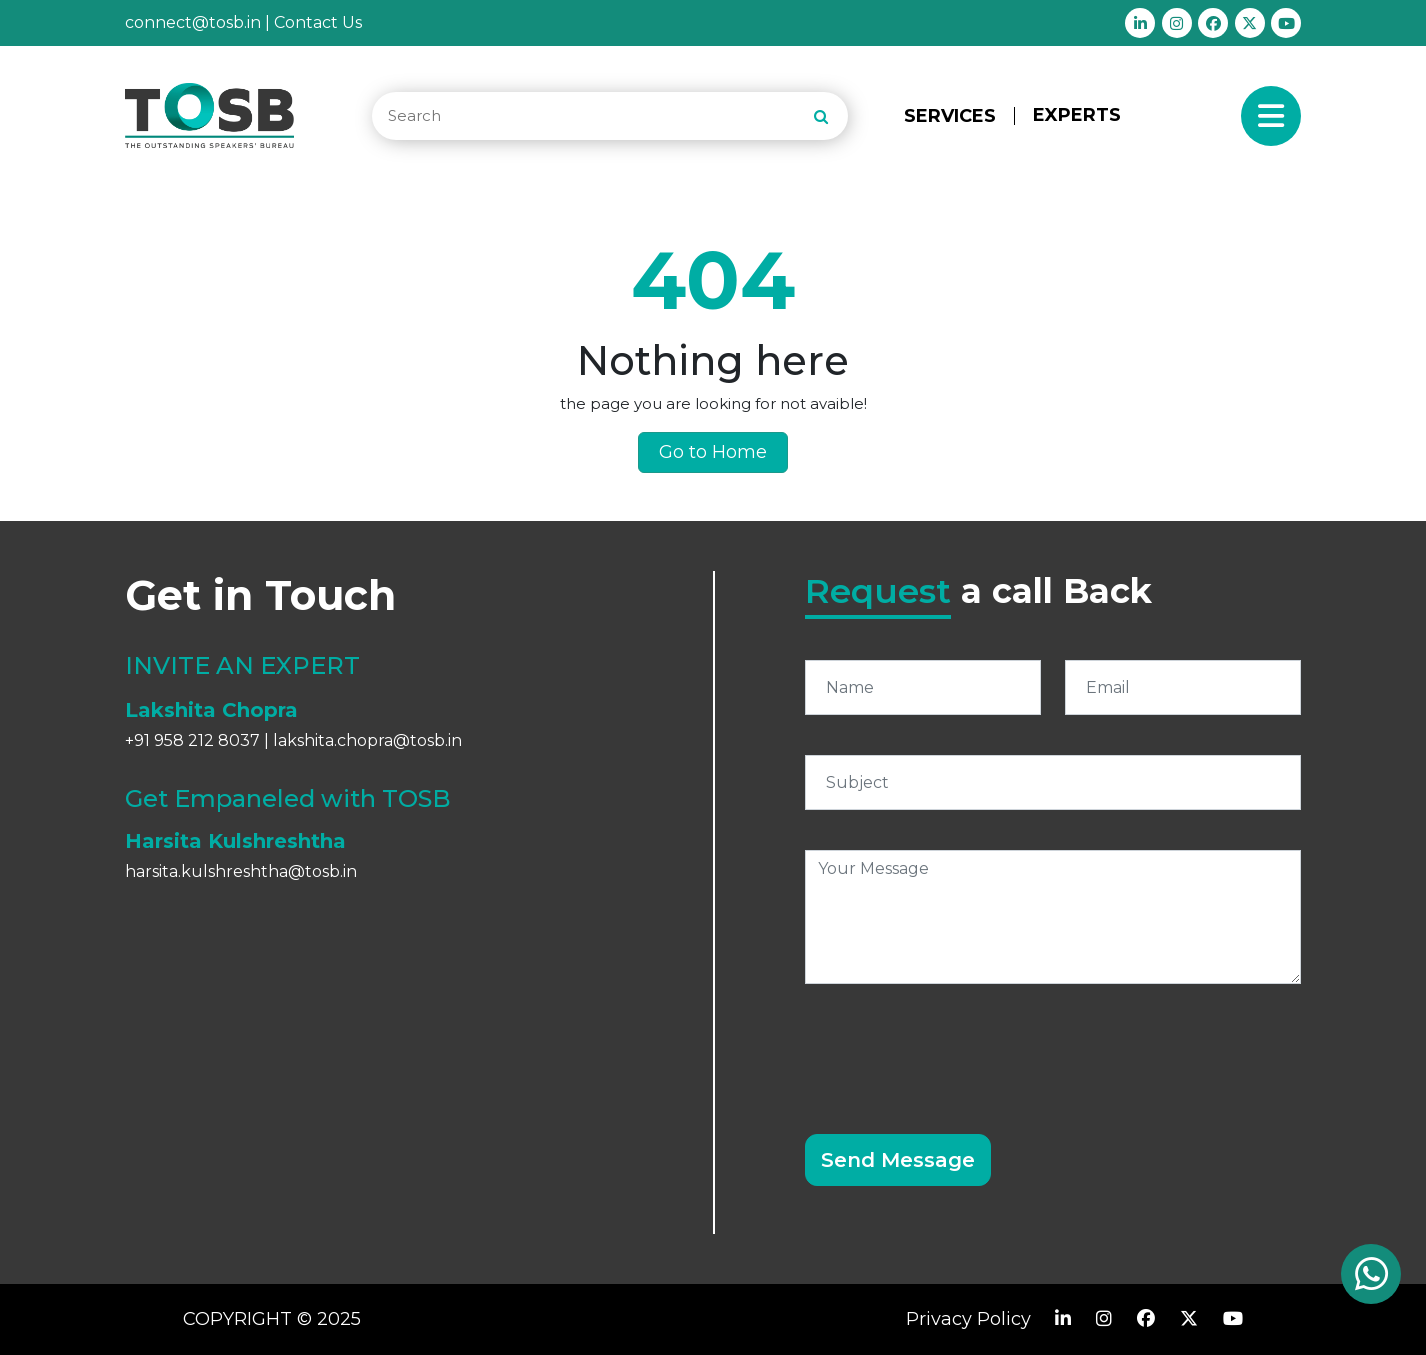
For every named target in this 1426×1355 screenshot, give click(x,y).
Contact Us (318, 22)
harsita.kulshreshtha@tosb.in (241, 871)
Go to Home (713, 452)
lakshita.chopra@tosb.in (367, 740)
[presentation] (957, 1047)
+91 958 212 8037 (192, 740)
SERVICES (950, 116)
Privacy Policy (968, 1319)
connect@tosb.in (193, 22)
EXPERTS (1077, 115)
